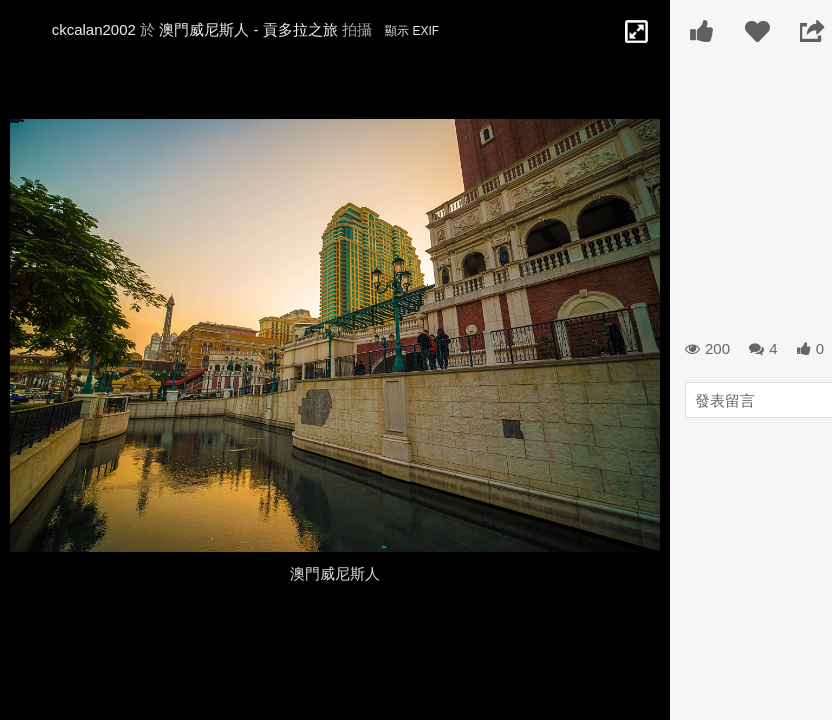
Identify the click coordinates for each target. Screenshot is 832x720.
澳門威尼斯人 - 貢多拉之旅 (248, 29)
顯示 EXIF (412, 31)
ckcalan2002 (94, 29)
